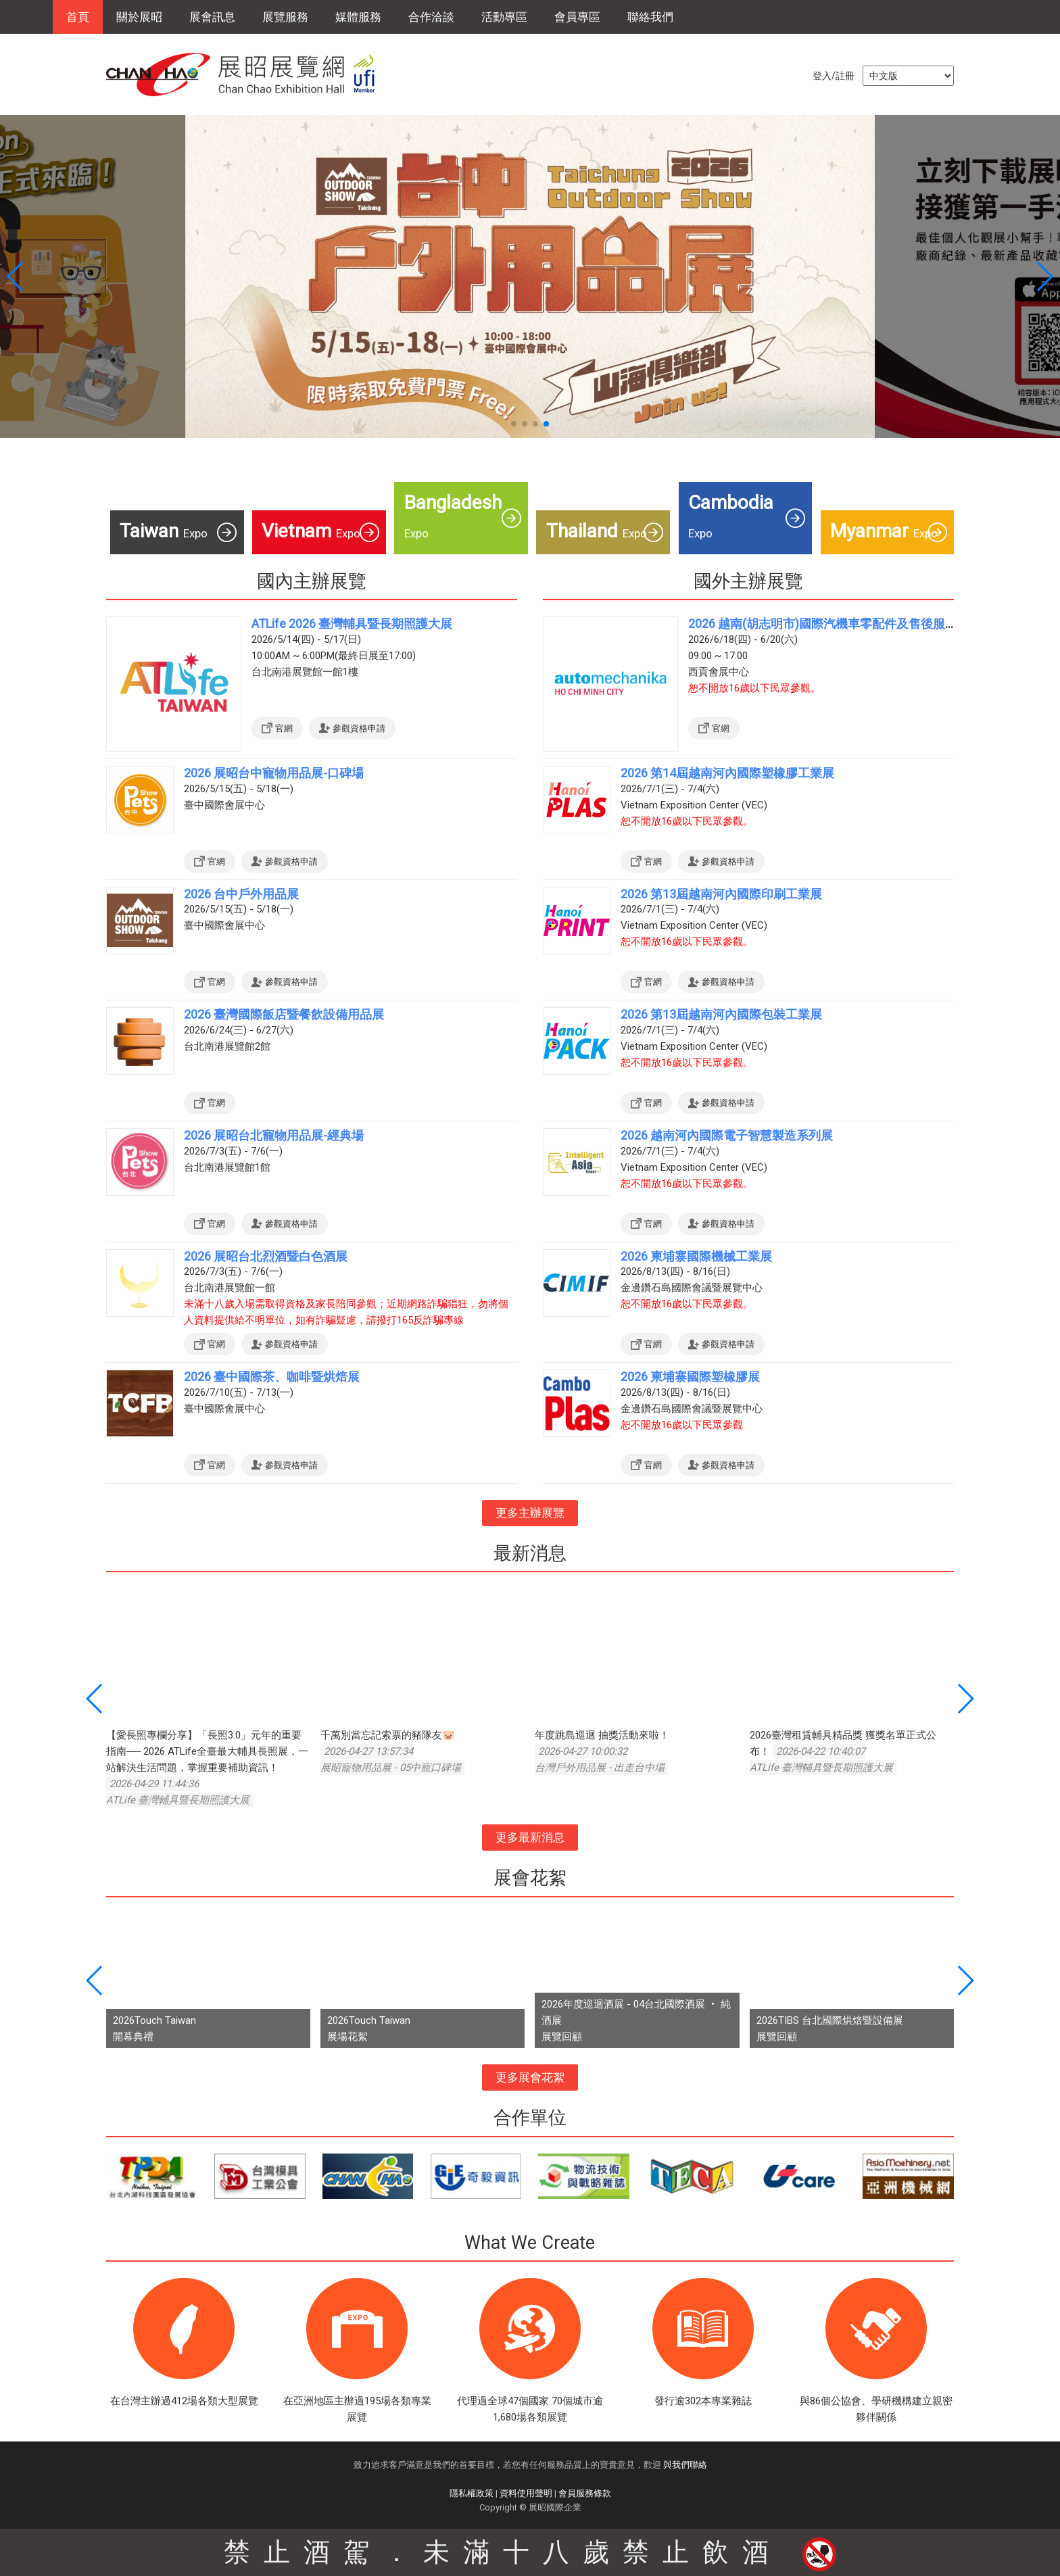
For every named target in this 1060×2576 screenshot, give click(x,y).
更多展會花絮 (530, 2077)
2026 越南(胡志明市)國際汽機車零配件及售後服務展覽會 (841, 623)
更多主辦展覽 (530, 1513)
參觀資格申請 (359, 728)
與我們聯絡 (685, 2465)
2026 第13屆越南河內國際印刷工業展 (721, 894)
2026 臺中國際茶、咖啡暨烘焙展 (272, 1376)
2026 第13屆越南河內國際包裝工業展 (721, 1014)
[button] (513, 424)
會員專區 (577, 17)
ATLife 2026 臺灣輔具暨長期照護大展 (351, 623)
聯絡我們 (650, 17)
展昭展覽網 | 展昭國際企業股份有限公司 (248, 74)
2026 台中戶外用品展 (241, 894)
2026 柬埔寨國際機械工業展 (696, 1256)
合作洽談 (431, 17)
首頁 (77, 17)
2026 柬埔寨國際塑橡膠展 (690, 1376)
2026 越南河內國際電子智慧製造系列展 (727, 1135)
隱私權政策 (471, 2493)
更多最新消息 (530, 1837)
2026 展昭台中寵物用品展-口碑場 (274, 773)
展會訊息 (212, 17)
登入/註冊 (833, 75)
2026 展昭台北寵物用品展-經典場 (274, 1135)
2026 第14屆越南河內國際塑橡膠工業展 (727, 773)
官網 (284, 728)
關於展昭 (139, 17)
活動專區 (504, 17)
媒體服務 (358, 17)
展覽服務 (285, 17)
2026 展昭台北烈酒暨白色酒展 (265, 1256)
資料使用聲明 (526, 2493)
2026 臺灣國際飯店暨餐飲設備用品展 (284, 1014)
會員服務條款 (584, 2493)
